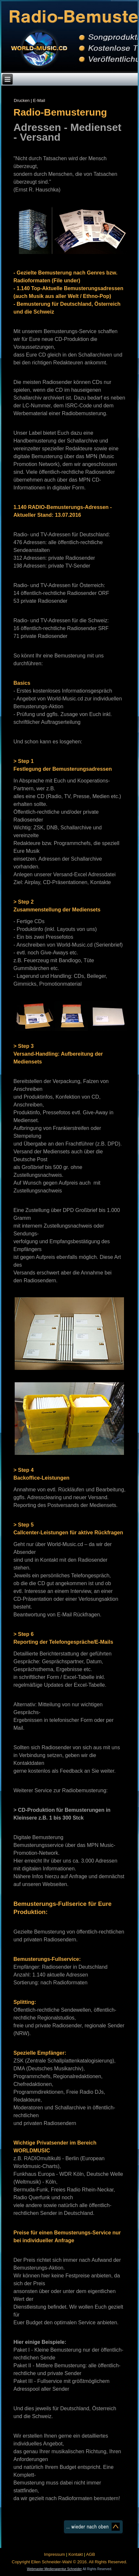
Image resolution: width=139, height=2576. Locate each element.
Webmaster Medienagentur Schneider (54, 2569)
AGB (90, 2554)
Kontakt (76, 2554)
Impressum (54, 2554)
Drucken (21, 100)
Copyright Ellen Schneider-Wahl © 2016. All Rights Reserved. (69, 2561)
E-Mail (39, 100)
